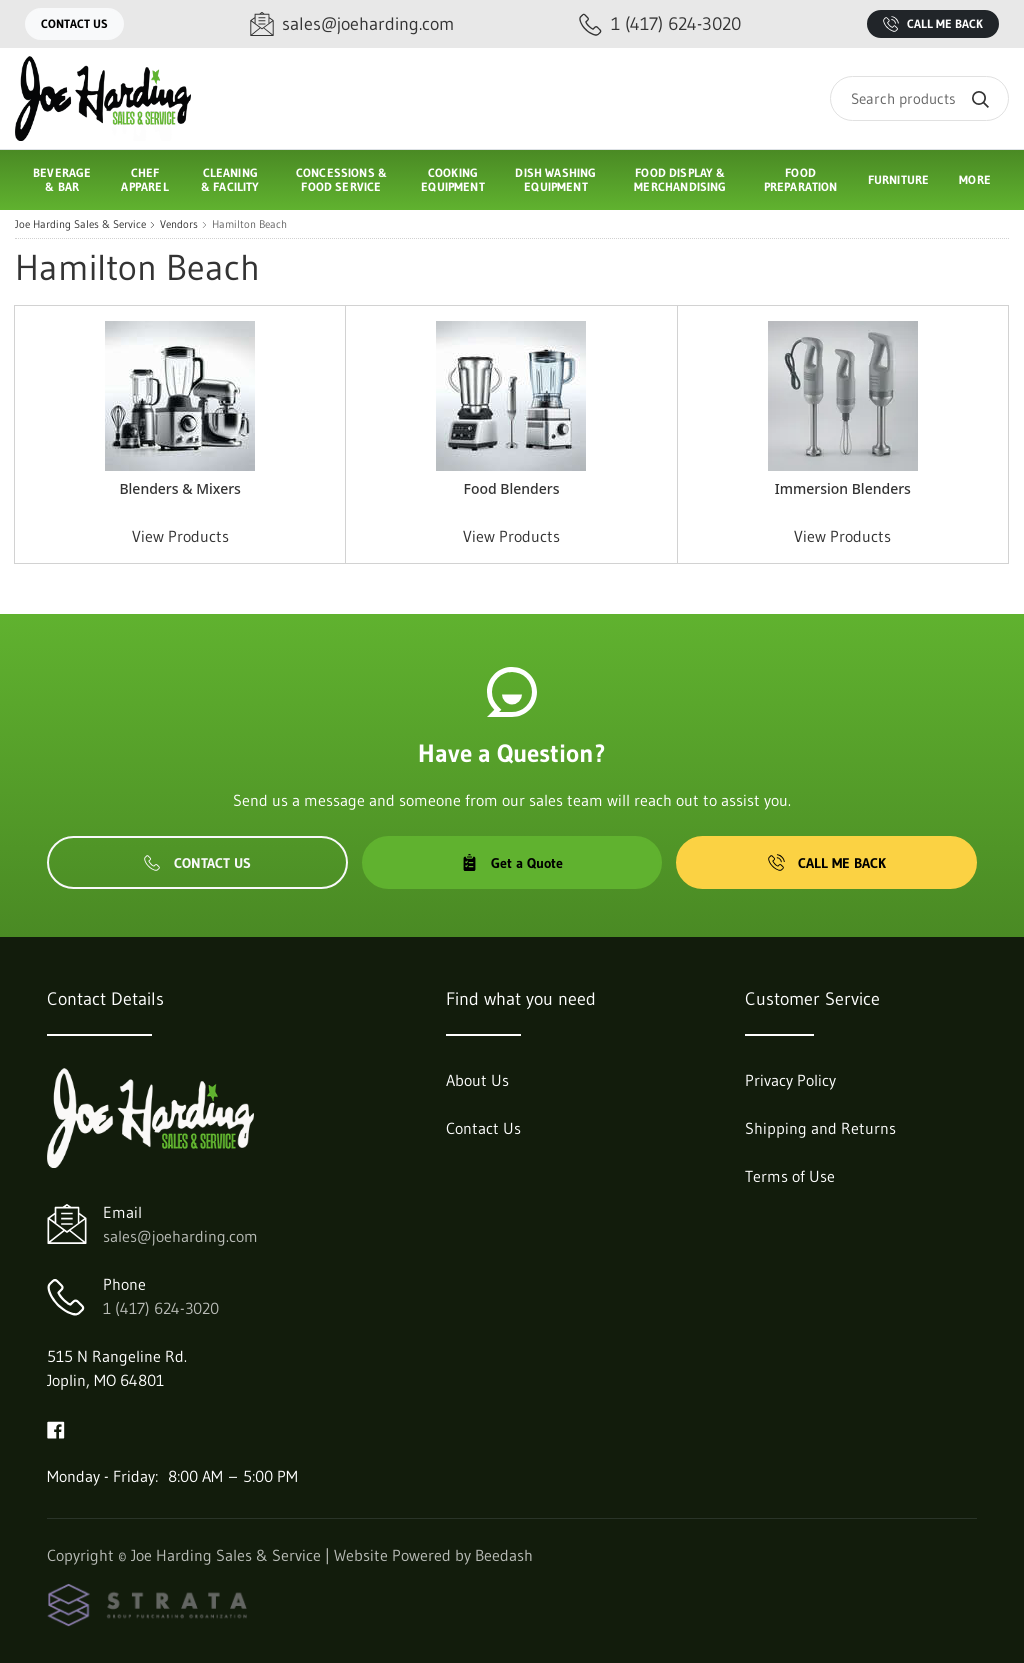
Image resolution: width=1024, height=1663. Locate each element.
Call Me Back (933, 24)
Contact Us (74, 23)
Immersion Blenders (843, 488)
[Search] (919, 98)
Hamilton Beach (249, 224)
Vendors (179, 224)
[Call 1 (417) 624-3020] (660, 24)
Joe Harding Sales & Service (80, 224)
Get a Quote (512, 863)
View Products (180, 536)
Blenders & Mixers (180, 488)
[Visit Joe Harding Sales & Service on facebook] (56, 1428)
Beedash (504, 1555)
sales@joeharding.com (180, 1236)
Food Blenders (511, 488)
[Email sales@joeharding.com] (352, 24)
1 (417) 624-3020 (161, 1308)
